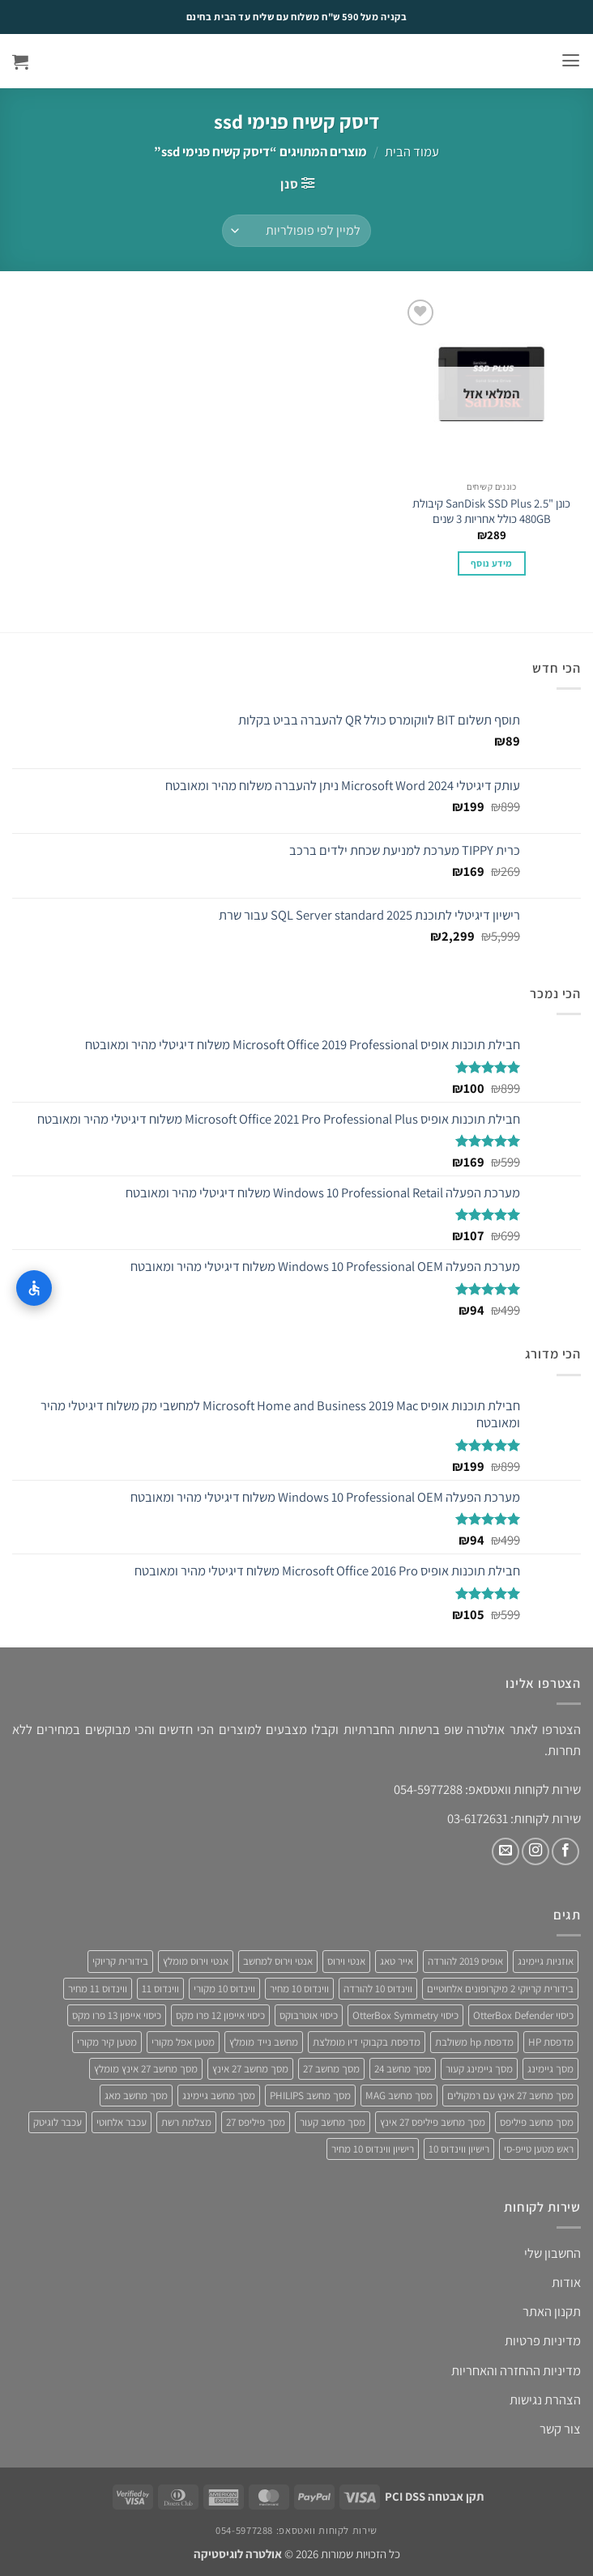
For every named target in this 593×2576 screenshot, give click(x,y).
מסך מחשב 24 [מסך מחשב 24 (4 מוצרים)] (402, 2069)
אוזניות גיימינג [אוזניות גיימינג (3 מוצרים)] (546, 1961)
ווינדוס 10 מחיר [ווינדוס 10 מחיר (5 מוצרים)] (299, 1989)
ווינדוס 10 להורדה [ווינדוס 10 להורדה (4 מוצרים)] (377, 1989)
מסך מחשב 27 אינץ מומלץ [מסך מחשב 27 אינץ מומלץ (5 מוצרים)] (146, 2069)
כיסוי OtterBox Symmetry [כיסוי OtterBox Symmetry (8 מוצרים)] (405, 2015)
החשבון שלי (552, 2253)
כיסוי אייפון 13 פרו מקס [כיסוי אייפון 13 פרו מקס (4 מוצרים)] (116, 2015)
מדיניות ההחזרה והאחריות (516, 2370)
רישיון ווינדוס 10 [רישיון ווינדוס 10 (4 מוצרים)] (459, 2149)
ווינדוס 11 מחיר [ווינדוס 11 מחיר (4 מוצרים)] (97, 1989)
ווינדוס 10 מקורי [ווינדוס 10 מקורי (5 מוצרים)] (224, 1989)
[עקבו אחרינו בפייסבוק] (565, 1851)
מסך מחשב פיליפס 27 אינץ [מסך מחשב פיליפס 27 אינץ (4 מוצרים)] (432, 2122)
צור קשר (560, 2429)
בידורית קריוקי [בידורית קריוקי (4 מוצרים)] (120, 1961)
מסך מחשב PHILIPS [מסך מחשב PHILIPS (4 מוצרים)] (310, 2095)
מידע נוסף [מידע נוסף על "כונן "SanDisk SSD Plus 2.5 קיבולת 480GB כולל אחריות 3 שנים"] (491, 563)
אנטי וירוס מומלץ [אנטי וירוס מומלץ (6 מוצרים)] (195, 1961)
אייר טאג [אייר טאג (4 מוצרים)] (396, 1961)
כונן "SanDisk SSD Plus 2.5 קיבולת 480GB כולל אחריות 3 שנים (491, 510)
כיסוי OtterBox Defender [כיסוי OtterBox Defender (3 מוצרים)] (523, 2015)
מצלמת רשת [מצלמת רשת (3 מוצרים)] (186, 2122)
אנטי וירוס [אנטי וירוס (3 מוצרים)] (346, 1961)
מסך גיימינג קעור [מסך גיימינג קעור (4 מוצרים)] (479, 2069)
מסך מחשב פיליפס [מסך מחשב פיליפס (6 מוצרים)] (537, 2122)
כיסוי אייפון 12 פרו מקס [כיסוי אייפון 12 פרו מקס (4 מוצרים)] (220, 2015)
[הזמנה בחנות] (296, 231)
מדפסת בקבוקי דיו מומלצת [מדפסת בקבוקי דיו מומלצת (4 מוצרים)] (366, 2042)
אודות (566, 2282)
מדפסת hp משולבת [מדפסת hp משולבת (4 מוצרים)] (474, 2042)
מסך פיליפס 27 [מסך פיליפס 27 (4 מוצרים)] (255, 2122)
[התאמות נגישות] (34, 1288)
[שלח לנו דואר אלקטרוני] (505, 1851)
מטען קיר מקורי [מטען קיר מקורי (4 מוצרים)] (107, 2042)
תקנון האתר (552, 2311)
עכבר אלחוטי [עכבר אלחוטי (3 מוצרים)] (121, 2122)
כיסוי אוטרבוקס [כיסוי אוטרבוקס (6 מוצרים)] (308, 2015)
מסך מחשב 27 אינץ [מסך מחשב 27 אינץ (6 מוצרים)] (250, 2069)
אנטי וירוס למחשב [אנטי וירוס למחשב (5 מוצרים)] (278, 1961)
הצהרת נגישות (545, 2399)
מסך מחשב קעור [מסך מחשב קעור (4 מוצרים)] (332, 2122)
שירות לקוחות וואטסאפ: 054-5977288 (296, 2530)
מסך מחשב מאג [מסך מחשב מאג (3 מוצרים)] (136, 2095)
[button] (571, 60)
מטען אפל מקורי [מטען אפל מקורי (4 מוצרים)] (183, 2042)
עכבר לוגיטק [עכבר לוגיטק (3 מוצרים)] (57, 2122)
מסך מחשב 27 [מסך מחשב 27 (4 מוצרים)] (331, 2069)
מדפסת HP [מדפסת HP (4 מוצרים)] (551, 2042)
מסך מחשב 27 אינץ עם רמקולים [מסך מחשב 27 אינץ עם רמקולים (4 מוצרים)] (510, 2095)
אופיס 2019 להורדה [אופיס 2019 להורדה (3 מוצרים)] (465, 1961)
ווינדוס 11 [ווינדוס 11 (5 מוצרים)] (160, 1989)
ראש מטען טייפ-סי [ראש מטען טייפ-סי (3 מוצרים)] (539, 2149)
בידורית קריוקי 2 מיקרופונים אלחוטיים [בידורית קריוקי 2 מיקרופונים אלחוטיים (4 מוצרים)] (500, 1989)
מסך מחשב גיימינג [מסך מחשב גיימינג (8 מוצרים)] (218, 2095)
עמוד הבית (412, 151)
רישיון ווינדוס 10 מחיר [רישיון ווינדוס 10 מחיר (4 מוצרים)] (372, 2149)
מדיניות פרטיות (543, 2340)
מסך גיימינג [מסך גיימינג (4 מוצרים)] (550, 2069)
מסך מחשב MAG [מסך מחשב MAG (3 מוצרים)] (399, 2095)
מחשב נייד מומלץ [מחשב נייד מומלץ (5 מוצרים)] (263, 2042)
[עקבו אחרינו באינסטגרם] (535, 1851)
